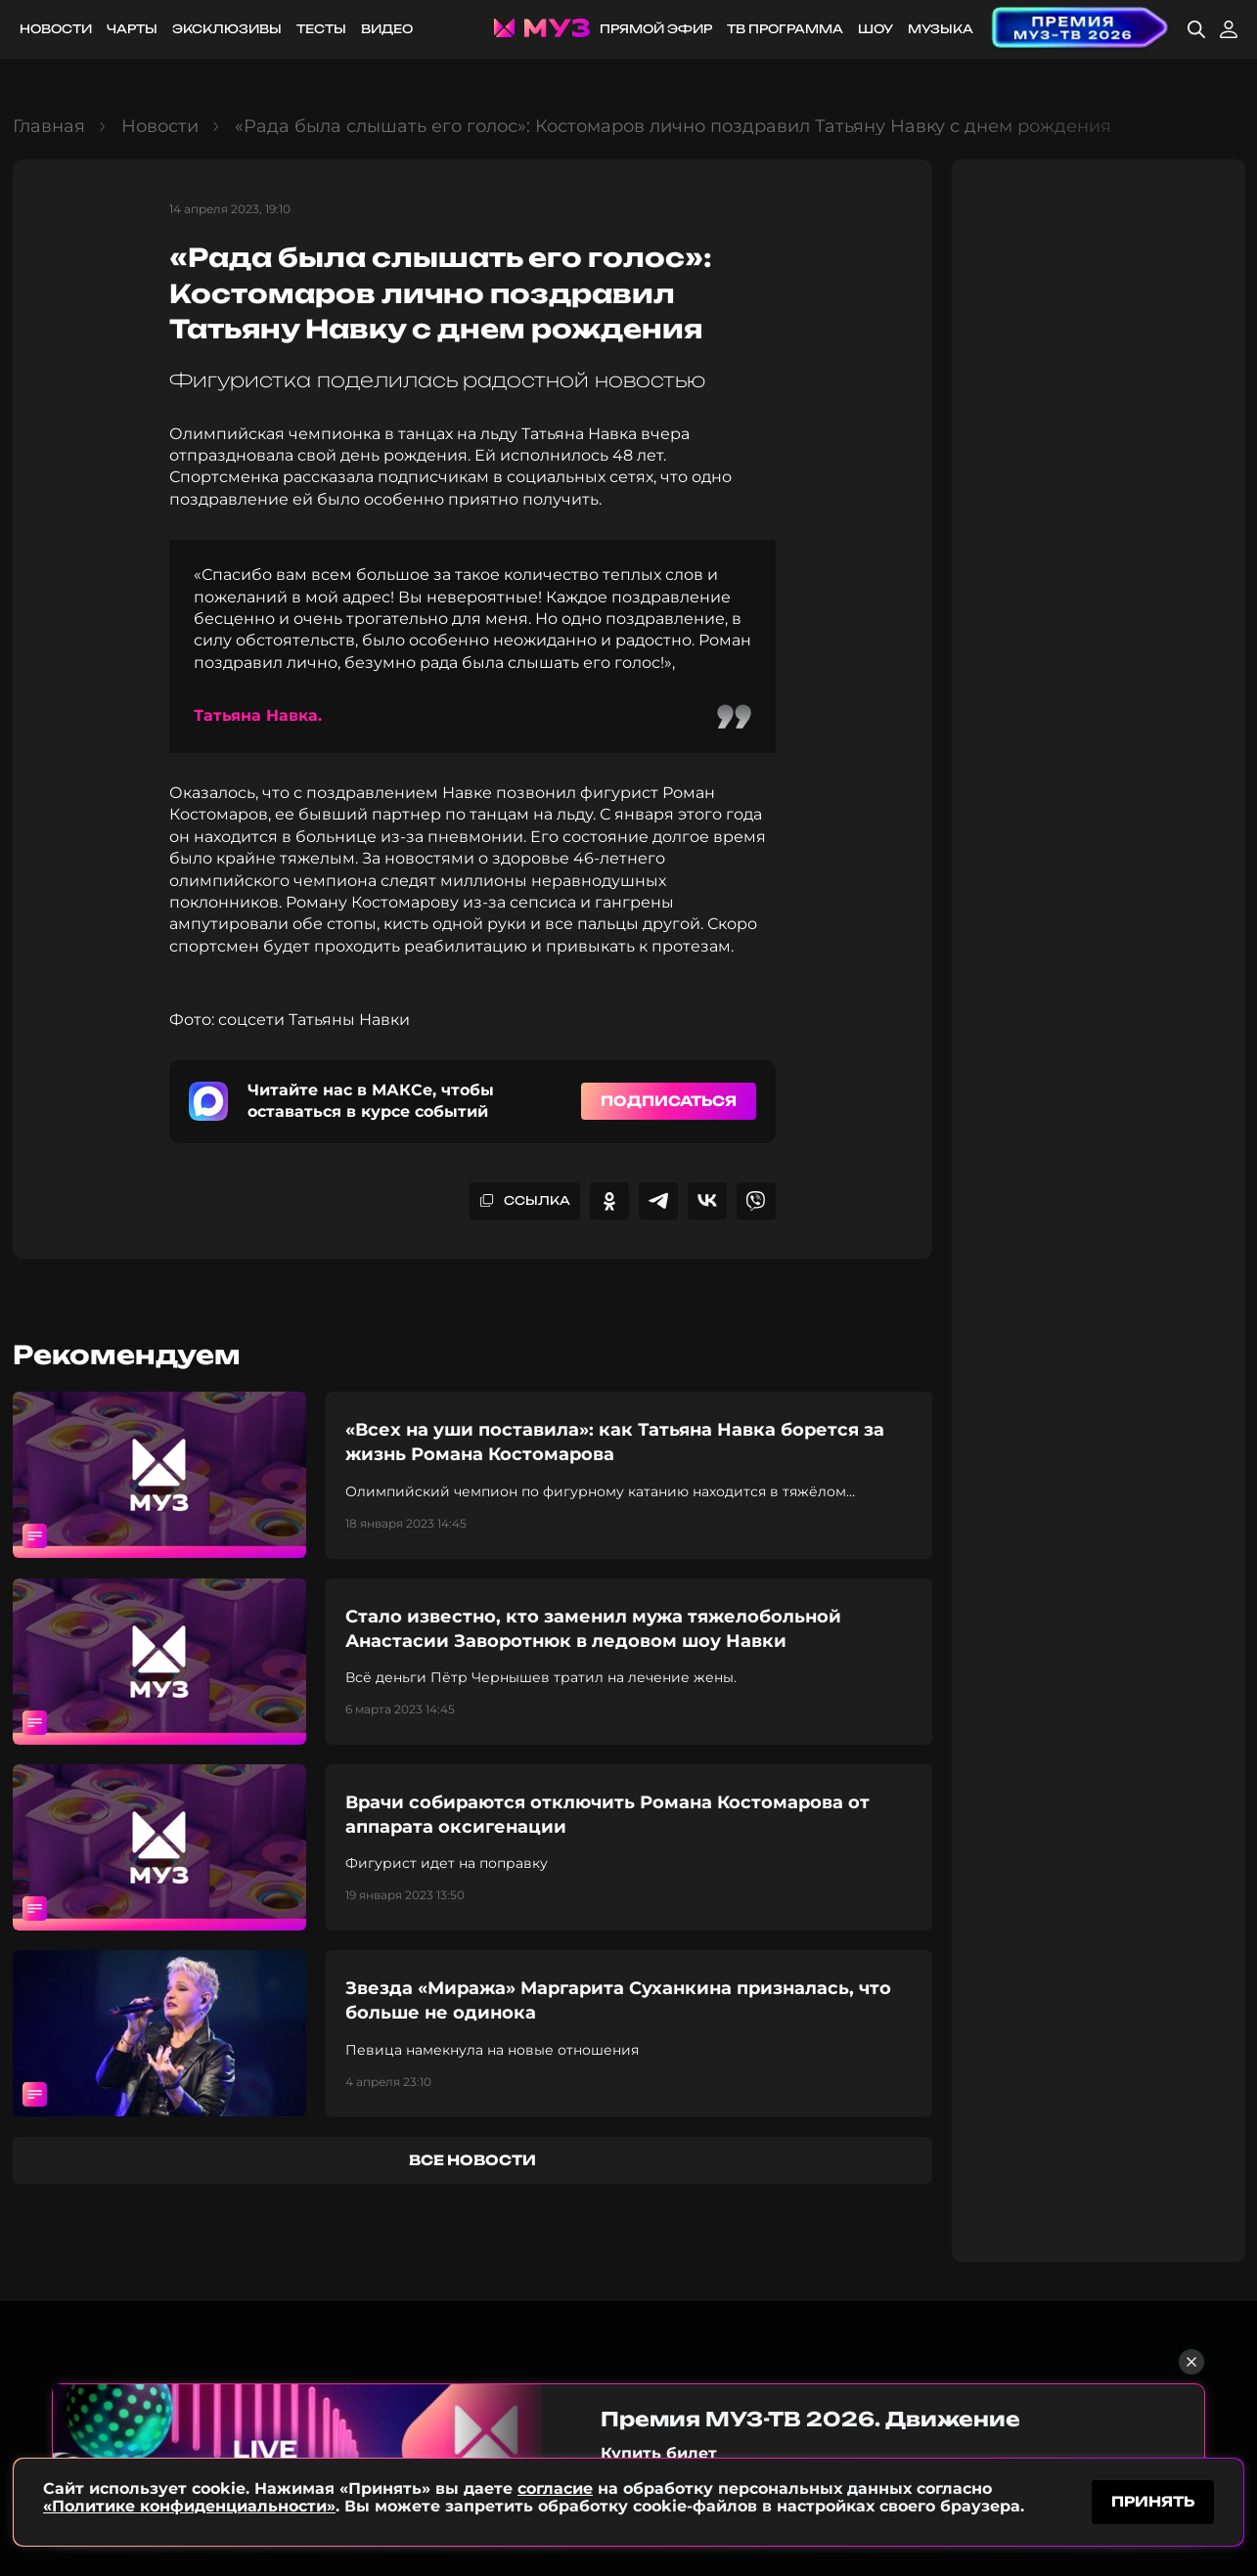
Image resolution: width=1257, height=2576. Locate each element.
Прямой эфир (656, 28)
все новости (472, 2160)
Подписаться (669, 1100)
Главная (49, 126)
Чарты (132, 28)
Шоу (875, 28)
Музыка (940, 28)
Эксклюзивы (227, 28)
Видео (387, 28)
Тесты (321, 28)
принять (1152, 2501)
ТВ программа (785, 28)
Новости (56, 28)
